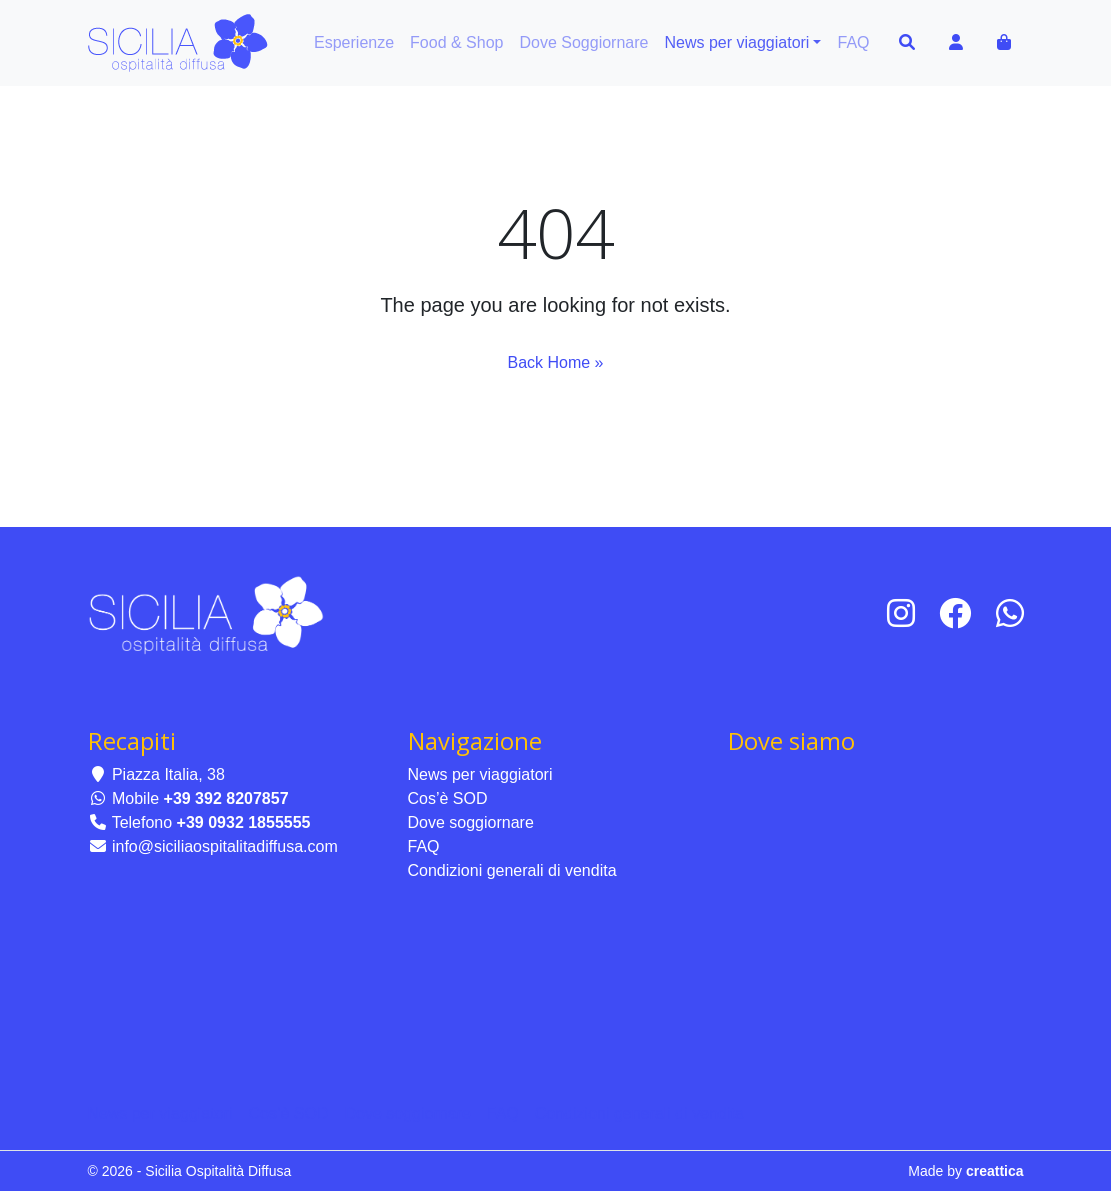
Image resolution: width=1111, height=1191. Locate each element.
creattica (995, 1171)
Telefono (199, 822)
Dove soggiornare (471, 822)
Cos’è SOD (448, 798)
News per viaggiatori (736, 42)
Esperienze (354, 42)
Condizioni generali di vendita (512, 870)
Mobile (188, 798)
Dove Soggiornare (583, 42)
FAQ (853, 42)
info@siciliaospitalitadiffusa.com (213, 846)
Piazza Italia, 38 (156, 774)
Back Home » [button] (555, 362)
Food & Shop (456, 42)
